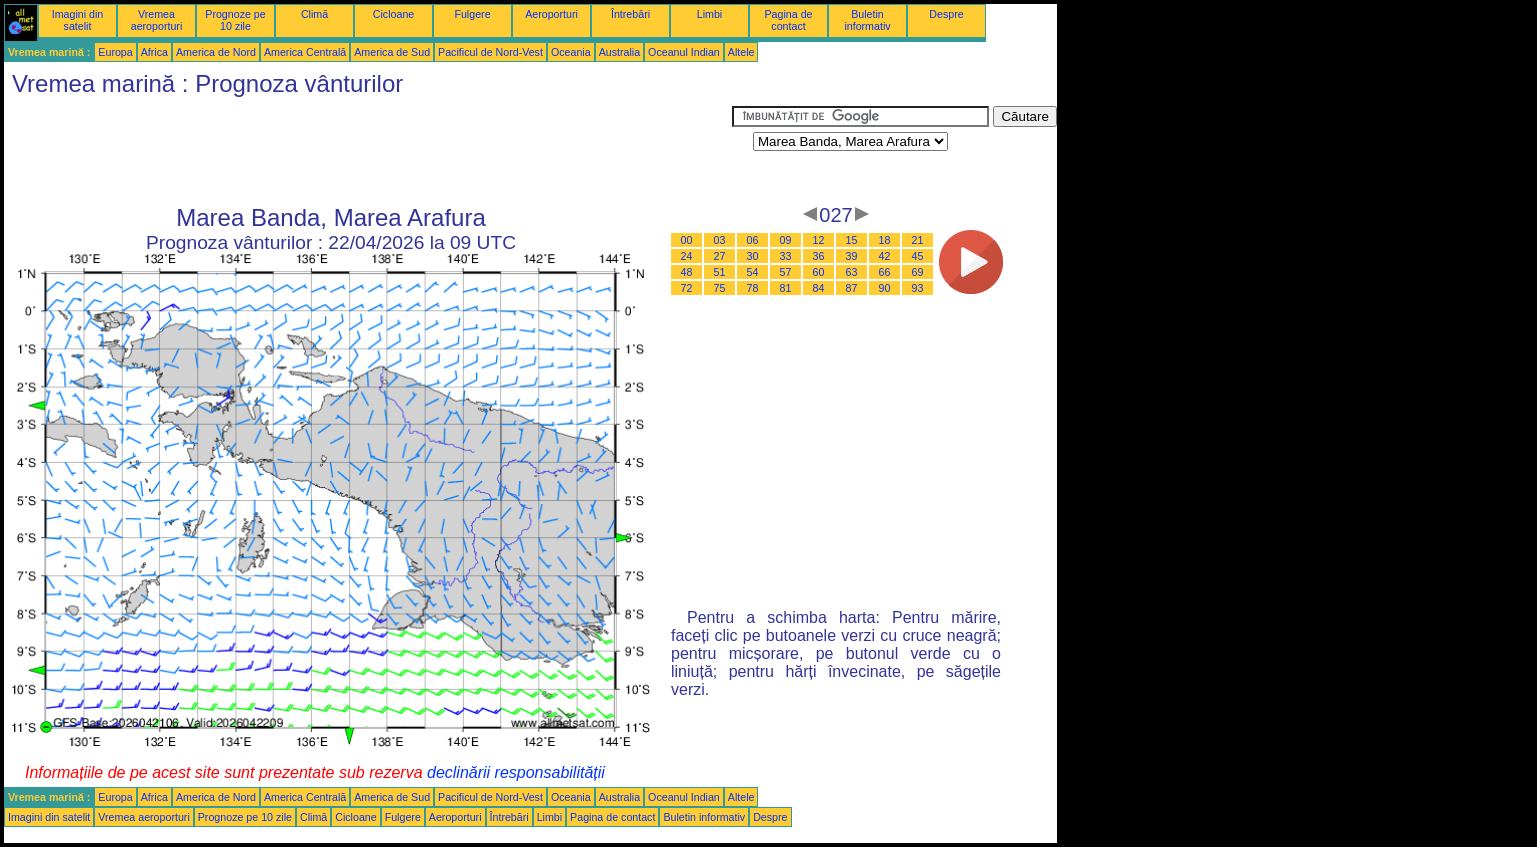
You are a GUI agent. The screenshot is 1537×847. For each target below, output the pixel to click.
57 (786, 272)
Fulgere (472, 14)
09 (786, 240)
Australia (619, 52)
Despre (946, 14)
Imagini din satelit (78, 20)
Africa (154, 52)
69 (918, 272)
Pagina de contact (789, 20)
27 (720, 256)
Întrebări (630, 14)
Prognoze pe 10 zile (235, 20)
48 (687, 272)
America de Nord (216, 52)
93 (918, 288)
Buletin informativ (867, 20)
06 (753, 240)
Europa (115, 52)
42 (885, 256)
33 (786, 256)
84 (819, 288)
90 (885, 288)
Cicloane (393, 14)
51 (720, 272)
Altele (741, 52)
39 (852, 256)
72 (687, 288)
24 (687, 256)
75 (720, 288)
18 (885, 240)
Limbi (709, 14)
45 (918, 256)
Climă (314, 14)
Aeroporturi (551, 14)
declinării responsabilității (516, 772)
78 (753, 288)
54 (753, 272)
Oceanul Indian (684, 52)
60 (819, 272)
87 (852, 288)
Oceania (571, 52)
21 (918, 240)
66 (885, 272)
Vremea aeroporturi (157, 20)
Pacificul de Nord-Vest (490, 52)
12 (819, 240)
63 (852, 272)
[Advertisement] (368, 151)
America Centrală (305, 52)
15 (852, 240)
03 (720, 240)
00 (687, 240)
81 (786, 288)
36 (819, 256)
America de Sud (392, 52)
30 (753, 256)
